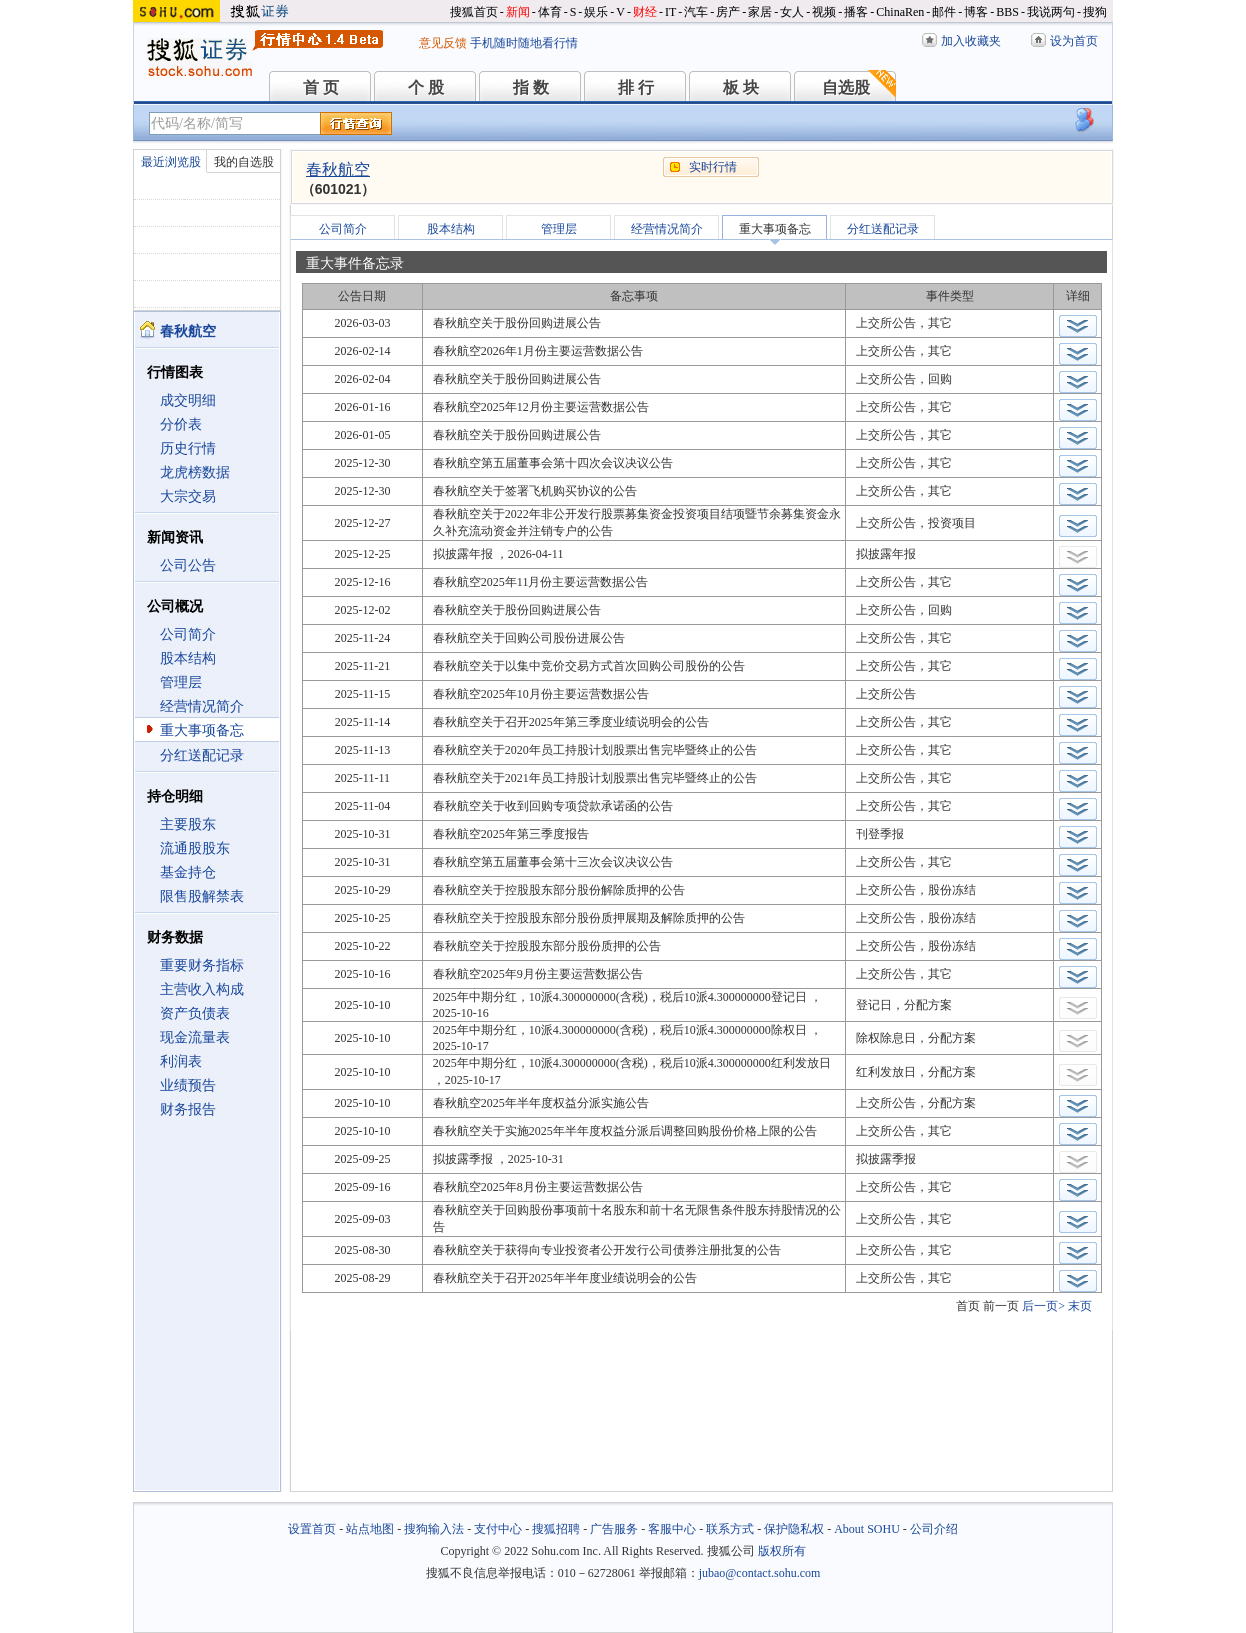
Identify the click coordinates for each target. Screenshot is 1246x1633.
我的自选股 (244, 162)
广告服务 (614, 1529)
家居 (760, 12)
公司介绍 (934, 1529)
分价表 (181, 424)
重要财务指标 (202, 965)
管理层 (181, 682)
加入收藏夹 (971, 41)
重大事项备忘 (202, 730)
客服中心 (672, 1529)
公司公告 (188, 565)
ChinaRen (900, 12)
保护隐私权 (794, 1529)
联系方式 (730, 1529)
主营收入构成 (202, 989)
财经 (645, 12)
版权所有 (782, 1551)
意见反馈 (443, 43)
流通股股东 (195, 848)
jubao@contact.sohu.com (760, 1573)
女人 (792, 12)
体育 (550, 12)
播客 (856, 12)
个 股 (426, 87)
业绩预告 (188, 1085)
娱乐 (596, 12)
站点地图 (370, 1529)
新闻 (518, 12)
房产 (728, 12)
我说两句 (1051, 12)
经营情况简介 (202, 706)
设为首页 (1074, 41)
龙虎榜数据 (195, 472)
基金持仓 (188, 872)
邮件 (944, 12)
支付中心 (498, 1529)
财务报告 (188, 1109)
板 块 (741, 87)
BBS (1007, 12)
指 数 (531, 87)
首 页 (321, 87)
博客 (976, 12)
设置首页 (312, 1529)
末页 (1080, 1306)
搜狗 (1095, 12)
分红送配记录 (202, 755)
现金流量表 (195, 1037)
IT (670, 12)
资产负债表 (195, 1013)
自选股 (846, 87)
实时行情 (713, 167)
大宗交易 (188, 496)
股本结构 (188, 658)
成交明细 (188, 400)
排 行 (636, 87)
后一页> (1043, 1306)
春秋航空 (338, 169)
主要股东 (188, 824)
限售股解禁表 (202, 896)
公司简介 (188, 634)
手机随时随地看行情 (524, 43)
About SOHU (867, 1529)
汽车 (696, 12)
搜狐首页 (474, 12)
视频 (824, 12)
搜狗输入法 (434, 1529)
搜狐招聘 (556, 1529)
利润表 (181, 1061)
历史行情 (188, 448)
